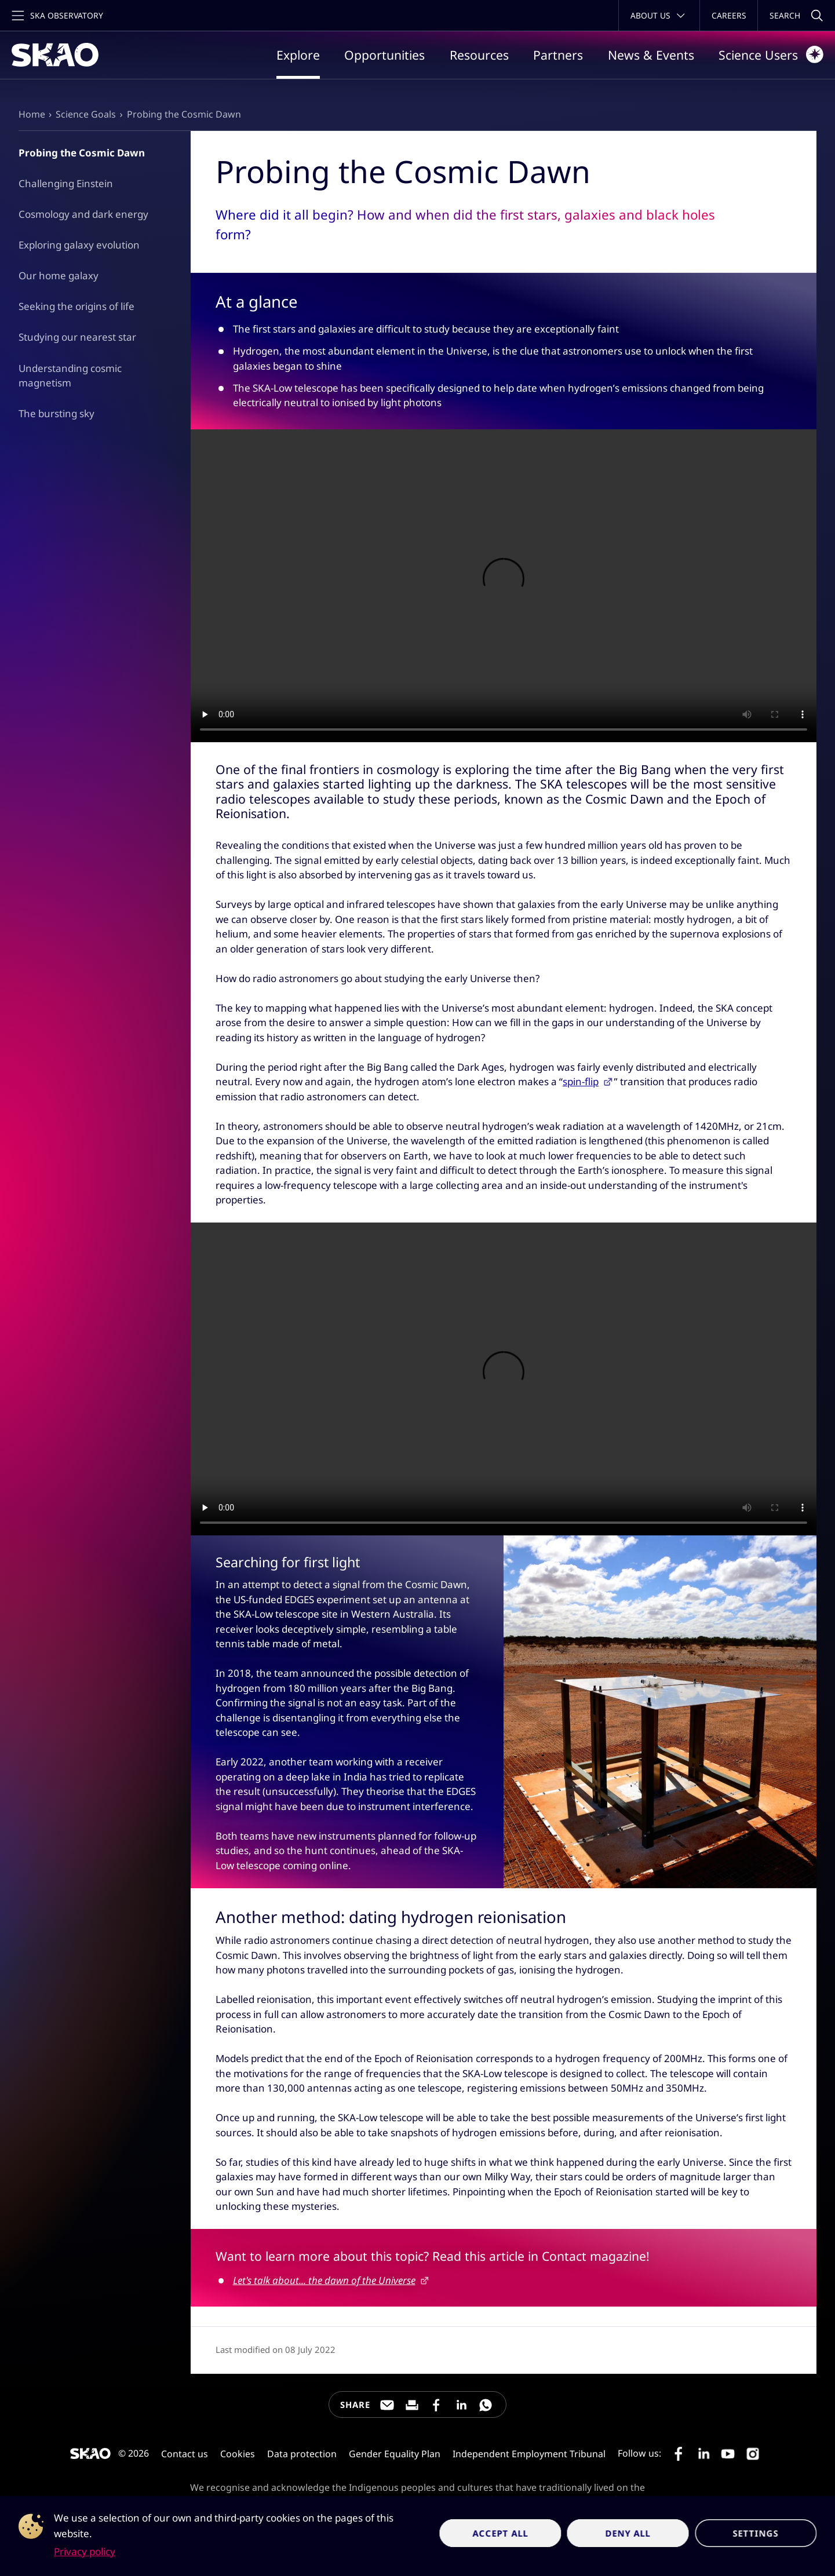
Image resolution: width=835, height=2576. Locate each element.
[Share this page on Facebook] (436, 2405)
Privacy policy (84, 2551)
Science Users (771, 54)
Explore (298, 54)
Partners (558, 54)
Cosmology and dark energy (83, 214)
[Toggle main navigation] (56, 15)
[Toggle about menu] (659, 15)
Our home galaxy (59, 275)
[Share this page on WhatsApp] (486, 2405)
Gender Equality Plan (394, 2453)
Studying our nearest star (77, 337)
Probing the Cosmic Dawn (184, 114)
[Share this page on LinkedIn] (461, 2405)
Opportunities (384, 54)
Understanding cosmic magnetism (70, 376)
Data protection (302, 2453)
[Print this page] (412, 2405)
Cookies (237, 2453)
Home (32, 114)
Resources (479, 54)
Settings (755, 2533)
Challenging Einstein (66, 183)
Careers (729, 15)
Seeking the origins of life (76, 306)
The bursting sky (56, 413)
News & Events (651, 54)
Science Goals (86, 114)
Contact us (184, 2453)
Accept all (500, 2533)
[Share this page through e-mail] (387, 2405)
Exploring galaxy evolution (79, 244)
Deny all (628, 2533)
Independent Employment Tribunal (529, 2453)
